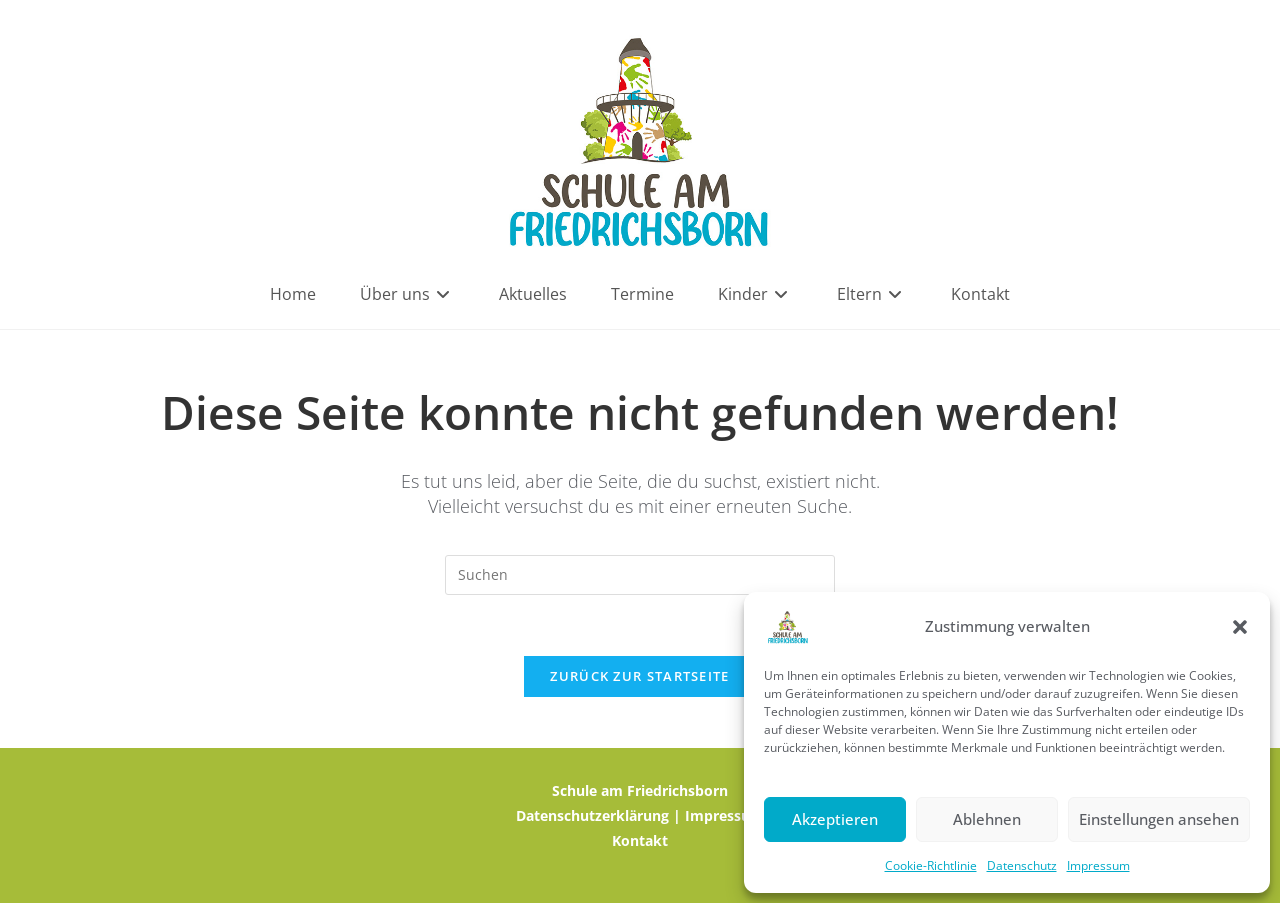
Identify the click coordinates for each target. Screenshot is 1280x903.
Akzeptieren (835, 819)
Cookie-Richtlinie (931, 865)
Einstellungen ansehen (1159, 819)
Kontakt (640, 840)
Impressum (1098, 865)
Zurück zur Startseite (639, 676)
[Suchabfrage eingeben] (640, 575)
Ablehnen (987, 819)
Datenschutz (1022, 865)
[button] (1240, 627)
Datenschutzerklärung (592, 815)
